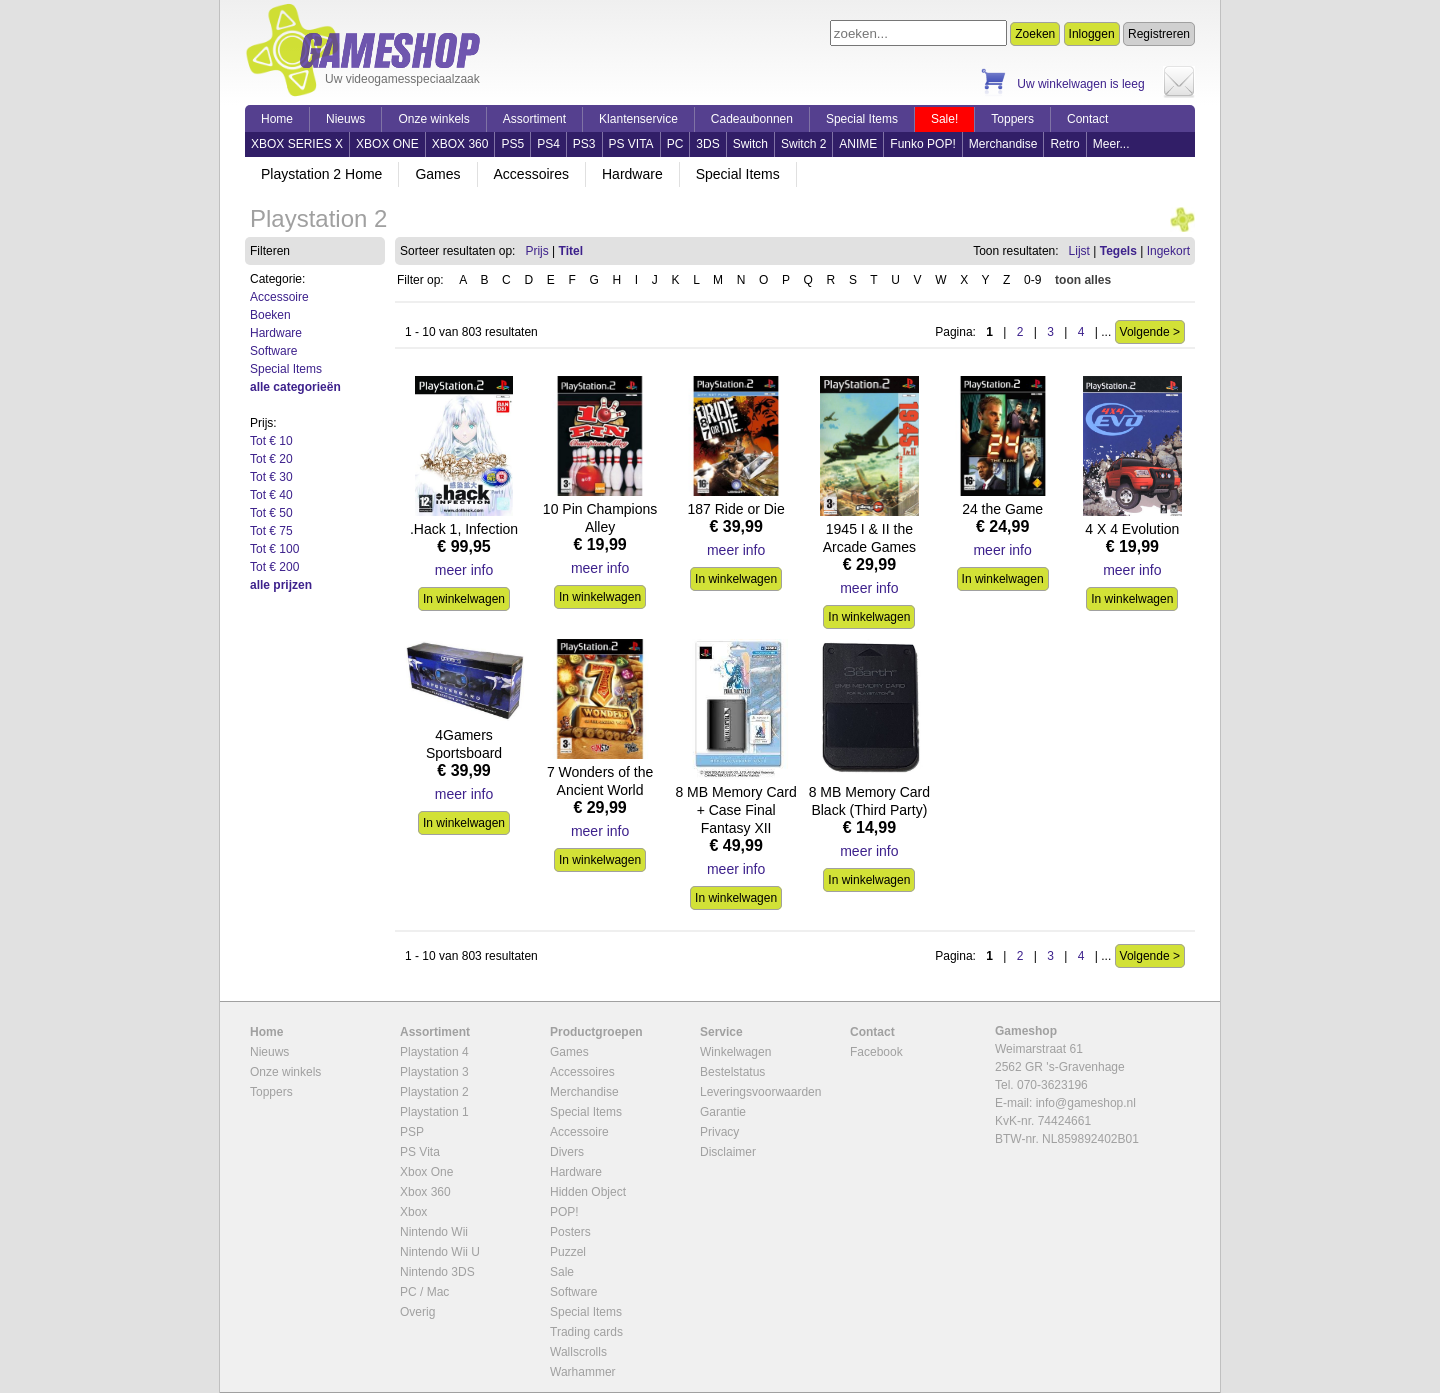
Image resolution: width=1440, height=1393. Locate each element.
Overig (417, 1312)
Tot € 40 (271, 495)
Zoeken (1035, 34)
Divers (567, 1152)
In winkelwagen (464, 599)
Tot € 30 (271, 477)
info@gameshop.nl (1086, 1103)
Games (437, 174)
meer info (464, 570)
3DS (707, 144)
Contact (1087, 119)
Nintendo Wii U (440, 1252)
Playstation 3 (434, 1072)
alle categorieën (295, 387)
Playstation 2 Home (321, 174)
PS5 (512, 144)
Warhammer (583, 1372)
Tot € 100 (274, 549)
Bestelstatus (732, 1072)
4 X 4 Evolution (1132, 529)
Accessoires (531, 174)
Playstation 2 (434, 1092)
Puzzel (568, 1252)
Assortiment (534, 119)
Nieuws (345, 119)
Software (273, 351)
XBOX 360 (460, 144)
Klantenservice (638, 119)
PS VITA (631, 144)
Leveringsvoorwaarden (760, 1092)
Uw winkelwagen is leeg (1080, 84)
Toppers (1012, 119)
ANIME (858, 144)
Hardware (632, 174)
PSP (412, 1132)
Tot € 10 (271, 441)
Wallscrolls (578, 1352)
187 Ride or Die (735, 509)
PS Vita (420, 1152)
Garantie (723, 1112)
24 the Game (1002, 509)
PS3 (584, 144)
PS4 (548, 144)
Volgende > (1150, 332)
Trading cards (586, 1332)
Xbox (413, 1212)
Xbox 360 (425, 1192)
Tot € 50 (271, 513)
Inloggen (1092, 34)
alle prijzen (281, 585)
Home (277, 119)
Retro (1064, 144)
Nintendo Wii (434, 1232)
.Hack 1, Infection (464, 529)
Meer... (1111, 144)
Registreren (1159, 34)
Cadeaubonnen (752, 119)
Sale (562, 1272)
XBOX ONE (387, 144)
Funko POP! (922, 144)
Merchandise (1003, 144)
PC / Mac (424, 1292)
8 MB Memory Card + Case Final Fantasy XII (735, 810)
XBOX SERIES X (297, 144)
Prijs (536, 251)
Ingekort (1168, 251)
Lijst (1079, 251)
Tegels (1118, 251)
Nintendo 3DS (437, 1272)
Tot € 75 (271, 531)
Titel (571, 251)
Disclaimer (728, 1152)
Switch (750, 144)
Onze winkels (433, 119)
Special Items (862, 119)
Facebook (876, 1052)
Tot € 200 (274, 567)
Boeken (270, 315)
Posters (570, 1232)
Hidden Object (588, 1192)
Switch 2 (803, 144)
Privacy (719, 1132)
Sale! (944, 119)
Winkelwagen (735, 1052)
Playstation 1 (434, 1112)
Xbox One (426, 1172)
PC (675, 144)
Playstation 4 (434, 1052)
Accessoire (279, 297)
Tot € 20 (271, 459)
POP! (564, 1212)
